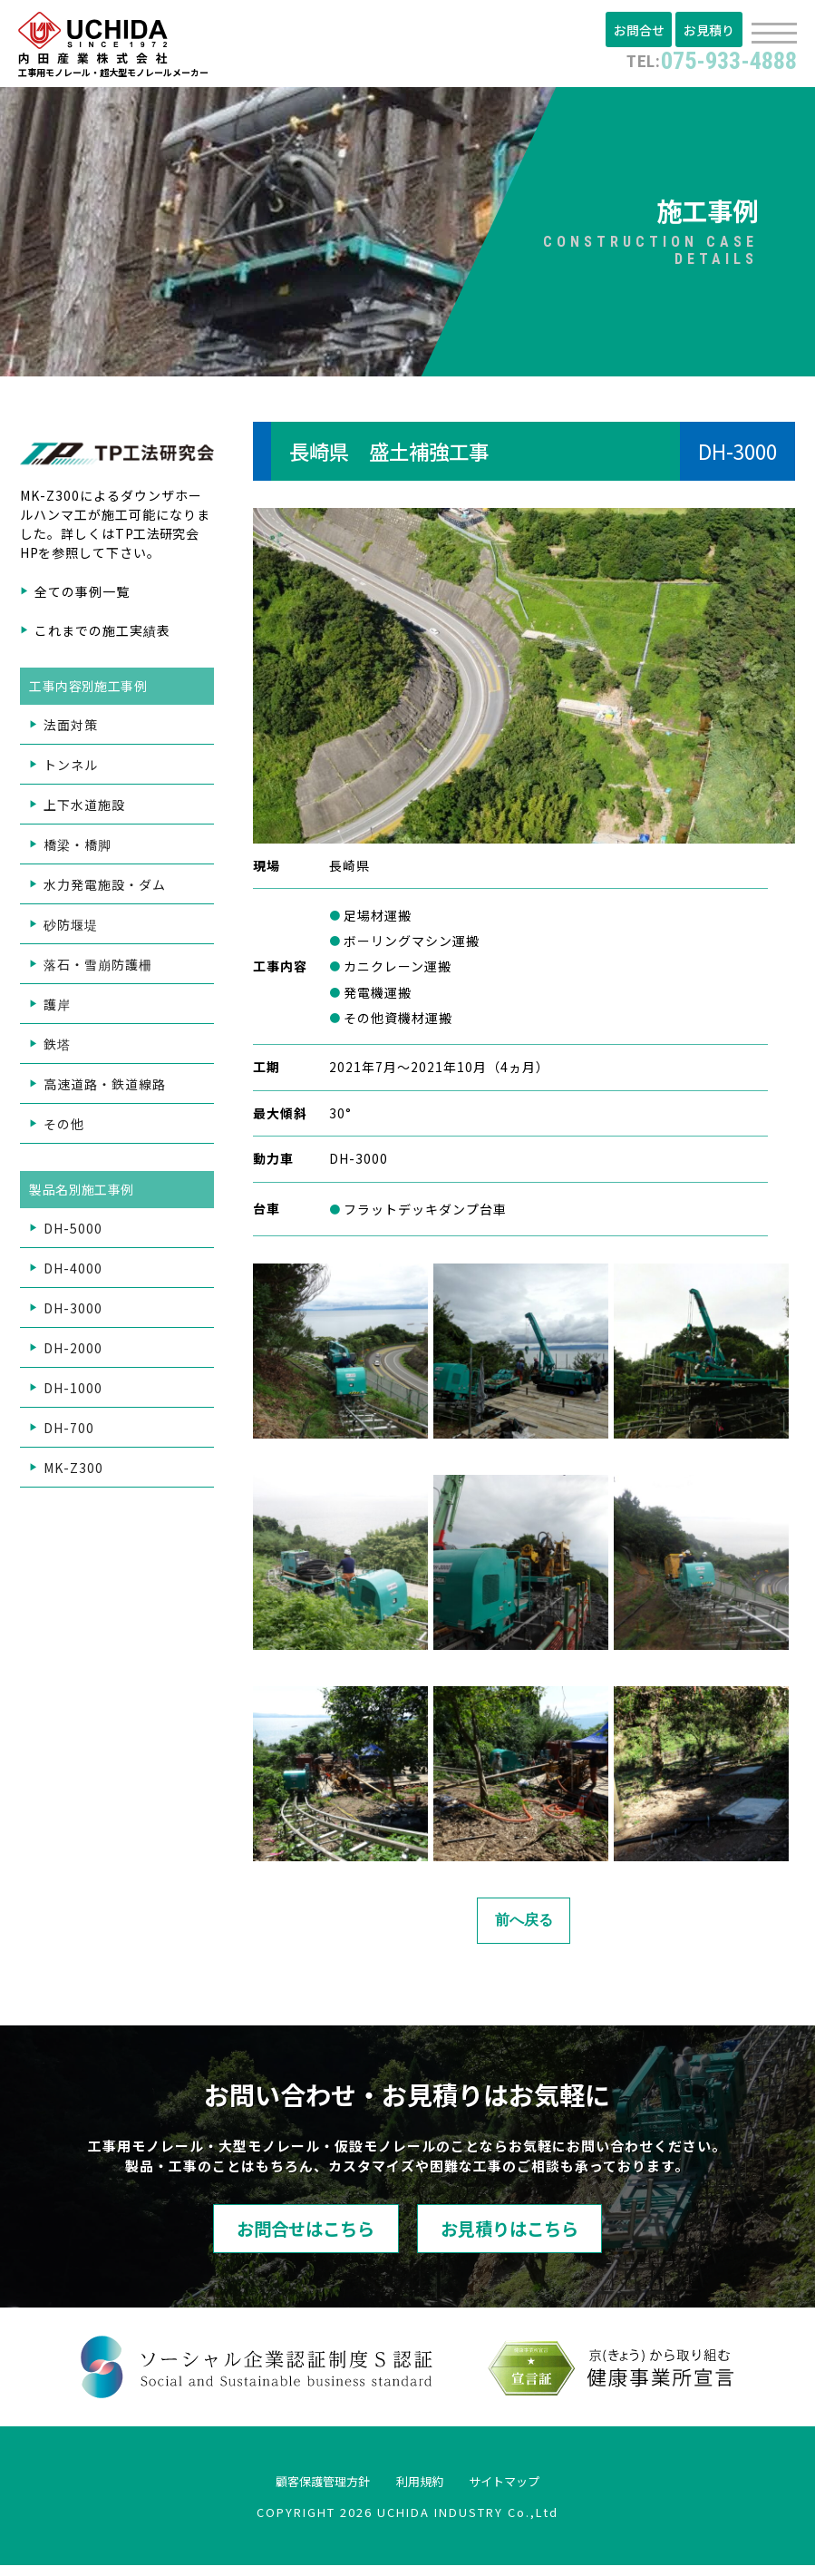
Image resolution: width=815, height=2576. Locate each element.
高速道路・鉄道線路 (105, 1089)
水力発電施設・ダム (105, 890)
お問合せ (643, 30)
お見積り (710, 30)
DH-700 (69, 1433)
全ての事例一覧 (82, 597)
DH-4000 (73, 1273)
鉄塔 (57, 1049)
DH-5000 (73, 1234)
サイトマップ (527, 2490)
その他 (64, 1129)
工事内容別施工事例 (90, 691)
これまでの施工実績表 (102, 636)
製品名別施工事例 (83, 1195)
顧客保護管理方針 (303, 2490)
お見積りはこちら (548, 2236)
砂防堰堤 (71, 930)
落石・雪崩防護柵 (98, 970)
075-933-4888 (699, 59)
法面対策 (71, 730)
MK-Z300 (73, 1473)
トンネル (71, 770)
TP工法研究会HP (111, 548)
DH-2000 (73, 1353)
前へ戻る (524, 1925)
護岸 (57, 1009)
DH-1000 (73, 1393)
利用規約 (422, 2490)
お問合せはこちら (267, 2236)
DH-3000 (73, 1313)
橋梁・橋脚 (78, 850)
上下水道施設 (84, 810)
